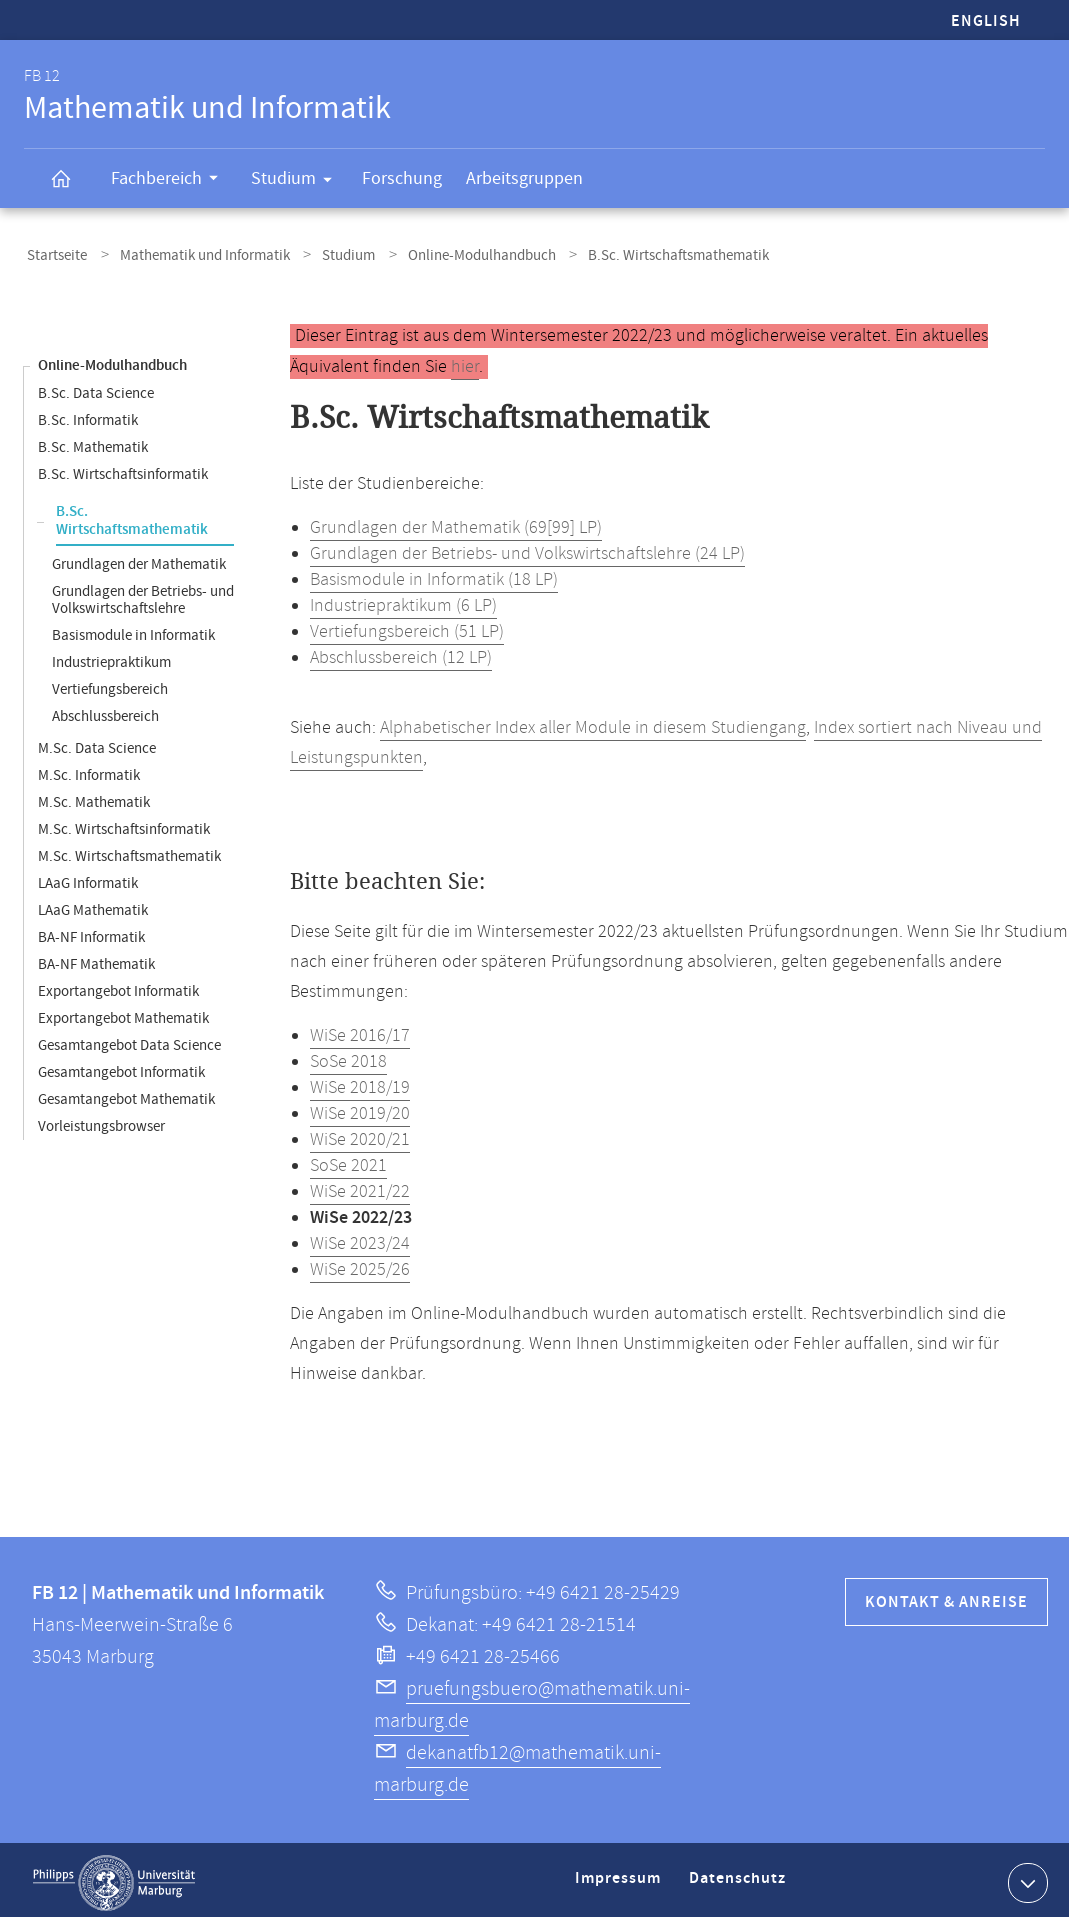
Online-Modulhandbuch (453, 253)
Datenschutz (741, 1880)
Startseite (54, 253)
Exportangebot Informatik (118, 985)
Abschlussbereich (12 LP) (401, 652)
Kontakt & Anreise (946, 1596)
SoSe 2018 (348, 1056)
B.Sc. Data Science (96, 387)
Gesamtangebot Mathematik (126, 1093)
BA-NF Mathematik (96, 958)
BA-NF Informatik (91, 931)
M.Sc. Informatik (89, 769)
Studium (298, 182)
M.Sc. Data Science (97, 742)
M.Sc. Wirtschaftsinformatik (124, 823)
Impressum (620, 1880)
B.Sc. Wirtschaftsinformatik (123, 468)
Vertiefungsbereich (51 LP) (407, 626)
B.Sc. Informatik (88, 414)
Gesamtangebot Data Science (129, 1039)
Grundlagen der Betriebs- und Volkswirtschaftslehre (143, 594)
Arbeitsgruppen (524, 178)
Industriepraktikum (111, 656)
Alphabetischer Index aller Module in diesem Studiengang (593, 722)
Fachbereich (171, 181)
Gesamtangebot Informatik (121, 1066)
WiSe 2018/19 (360, 1082)
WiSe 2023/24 (360, 1238)
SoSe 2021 (348, 1160)
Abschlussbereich (105, 710)
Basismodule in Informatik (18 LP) (434, 574)
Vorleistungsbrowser (101, 1120)
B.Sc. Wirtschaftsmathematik (132, 515)
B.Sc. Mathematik (93, 441)
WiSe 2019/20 (360, 1108)
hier (465, 361)
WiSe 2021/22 (360, 1186)
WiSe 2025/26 (360, 1264)
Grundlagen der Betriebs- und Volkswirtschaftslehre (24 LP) (527, 548)
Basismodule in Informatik (133, 629)
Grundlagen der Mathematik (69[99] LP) (456, 522)
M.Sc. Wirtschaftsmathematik (129, 850)
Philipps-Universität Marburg (114, 1877)
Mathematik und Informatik (193, 253)
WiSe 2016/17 (360, 1030)
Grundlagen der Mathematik (139, 558)
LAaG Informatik (88, 877)
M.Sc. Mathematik (94, 796)
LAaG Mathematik (93, 904)
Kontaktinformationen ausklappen (1025, 1876)
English (986, 21)
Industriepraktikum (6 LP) (403, 600)
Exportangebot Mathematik (123, 1012)
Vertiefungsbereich (110, 683)
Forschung (402, 178)
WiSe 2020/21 (360, 1134)
